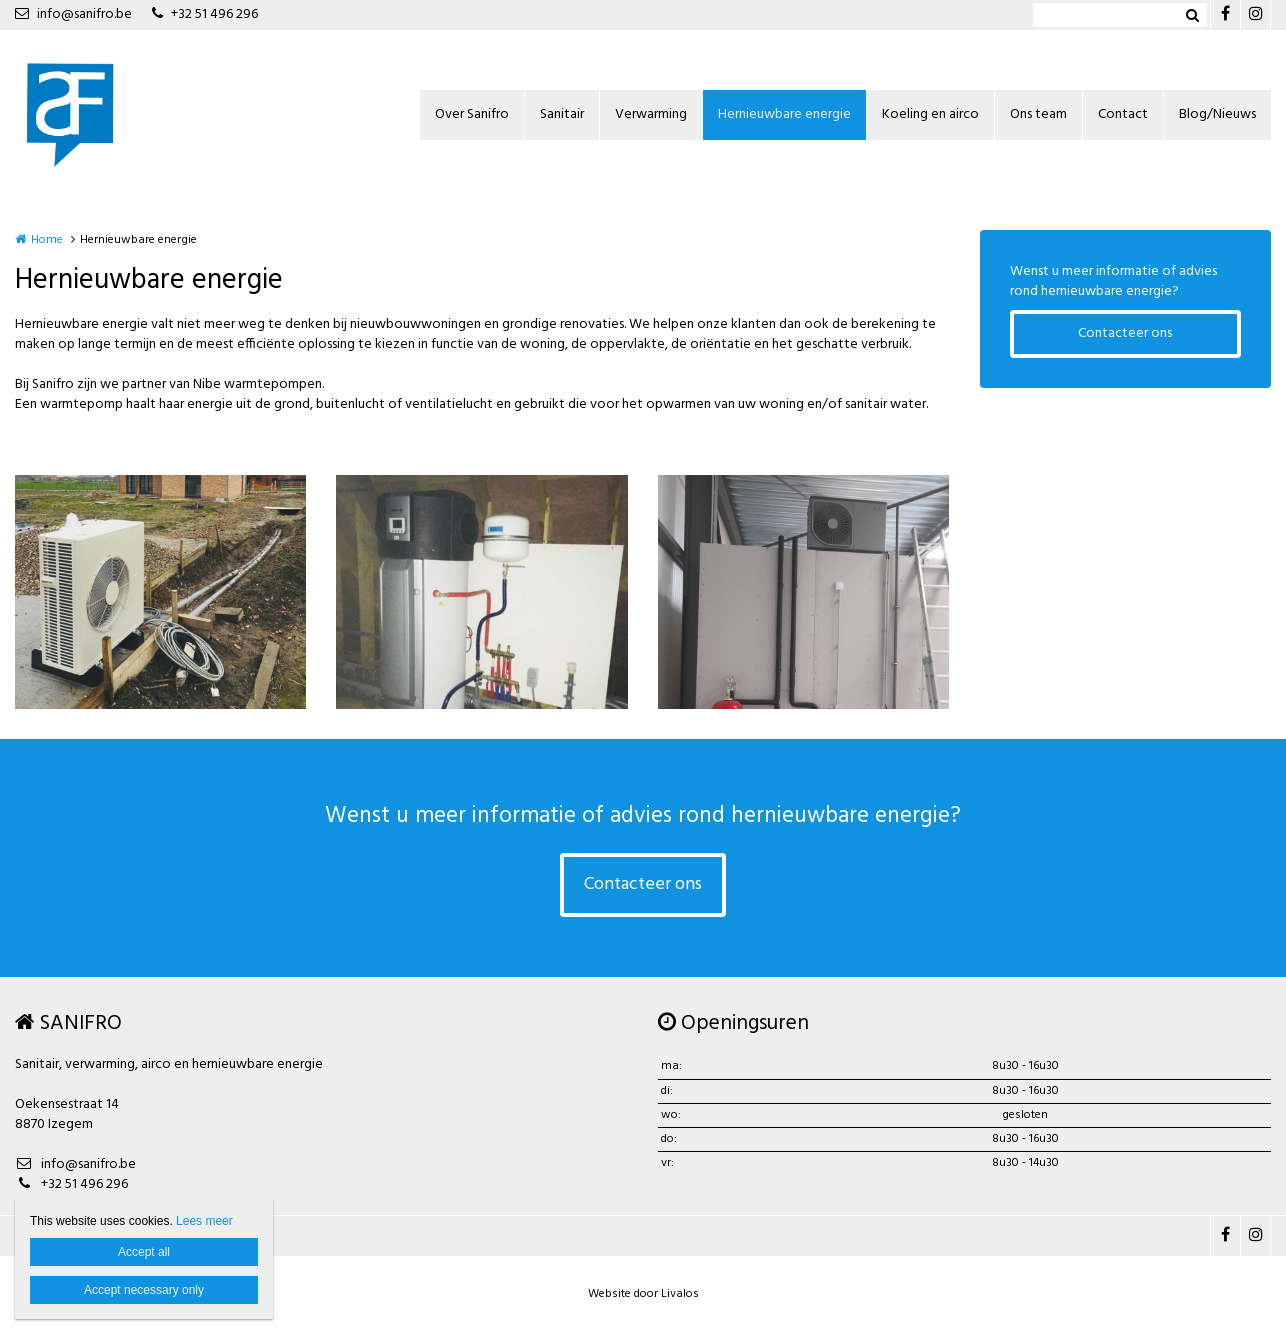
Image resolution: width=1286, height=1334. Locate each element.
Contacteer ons (1125, 333)
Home (47, 240)
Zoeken (1192, 15)
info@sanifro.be (73, 14)
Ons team (1038, 114)
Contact (1123, 114)
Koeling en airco (930, 114)
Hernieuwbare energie (784, 114)
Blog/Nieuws (1217, 114)
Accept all (144, 1252)
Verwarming (651, 114)
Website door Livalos (643, 1294)
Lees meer (204, 1221)
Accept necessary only (144, 1290)
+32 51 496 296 (205, 14)
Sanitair (562, 114)
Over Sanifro (472, 114)
